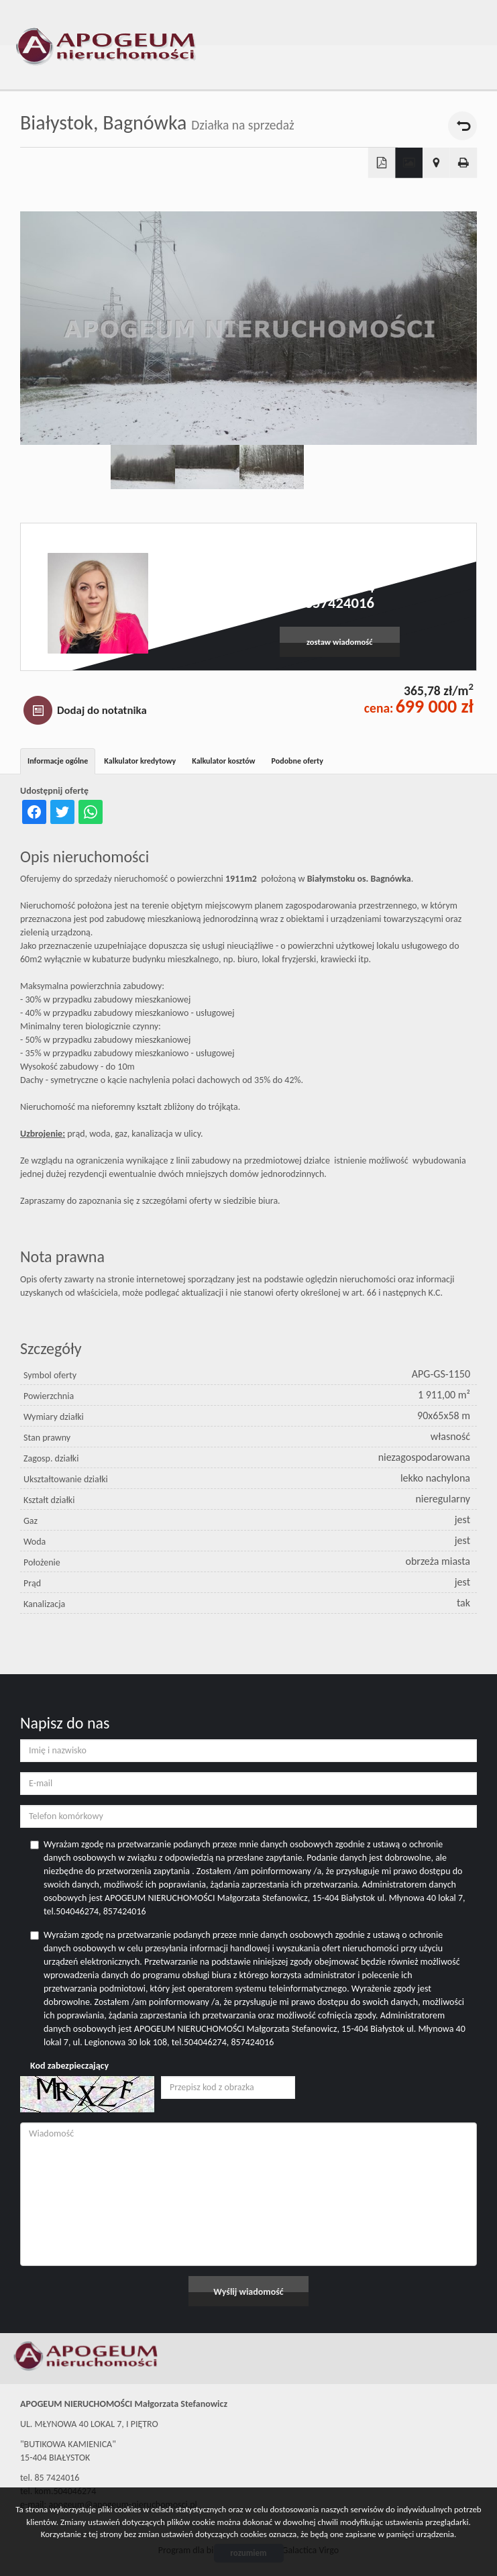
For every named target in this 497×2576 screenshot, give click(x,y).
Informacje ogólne (57, 761)
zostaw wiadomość (340, 642)
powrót (462, 125)
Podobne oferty (297, 761)
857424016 (339, 602)
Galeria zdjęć (409, 163)
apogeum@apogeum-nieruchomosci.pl (340, 572)
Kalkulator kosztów (223, 761)
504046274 (339, 587)
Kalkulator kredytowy (140, 761)
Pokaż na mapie (436, 163)
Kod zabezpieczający (69, 2065)
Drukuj (464, 163)
